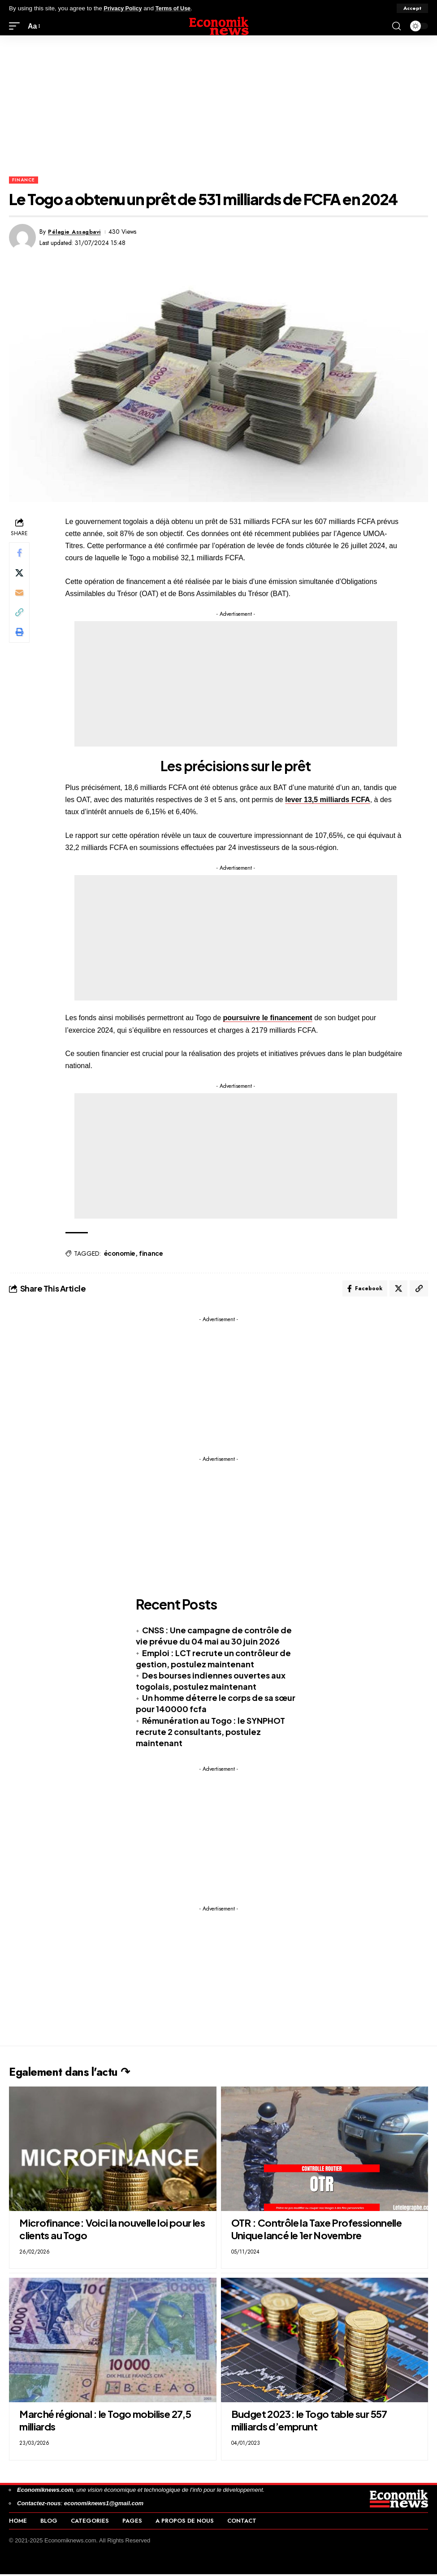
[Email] (20, 596)
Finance (23, 179)
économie (120, 1253)
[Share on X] (20, 575)
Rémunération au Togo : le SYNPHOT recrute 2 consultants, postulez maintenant (210, 1733)
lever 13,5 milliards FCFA (328, 799)
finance (152, 1253)
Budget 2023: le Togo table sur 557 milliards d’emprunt (309, 2422)
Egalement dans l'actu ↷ (83, 2072)
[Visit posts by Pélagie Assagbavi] (22, 237)
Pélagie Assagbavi (77, 231)
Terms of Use (178, 8)
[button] (411, 8)
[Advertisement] (218, 102)
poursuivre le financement (268, 1018)
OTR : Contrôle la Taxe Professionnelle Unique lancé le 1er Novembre (316, 2231)
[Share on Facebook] (20, 553)
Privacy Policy (124, 8)
